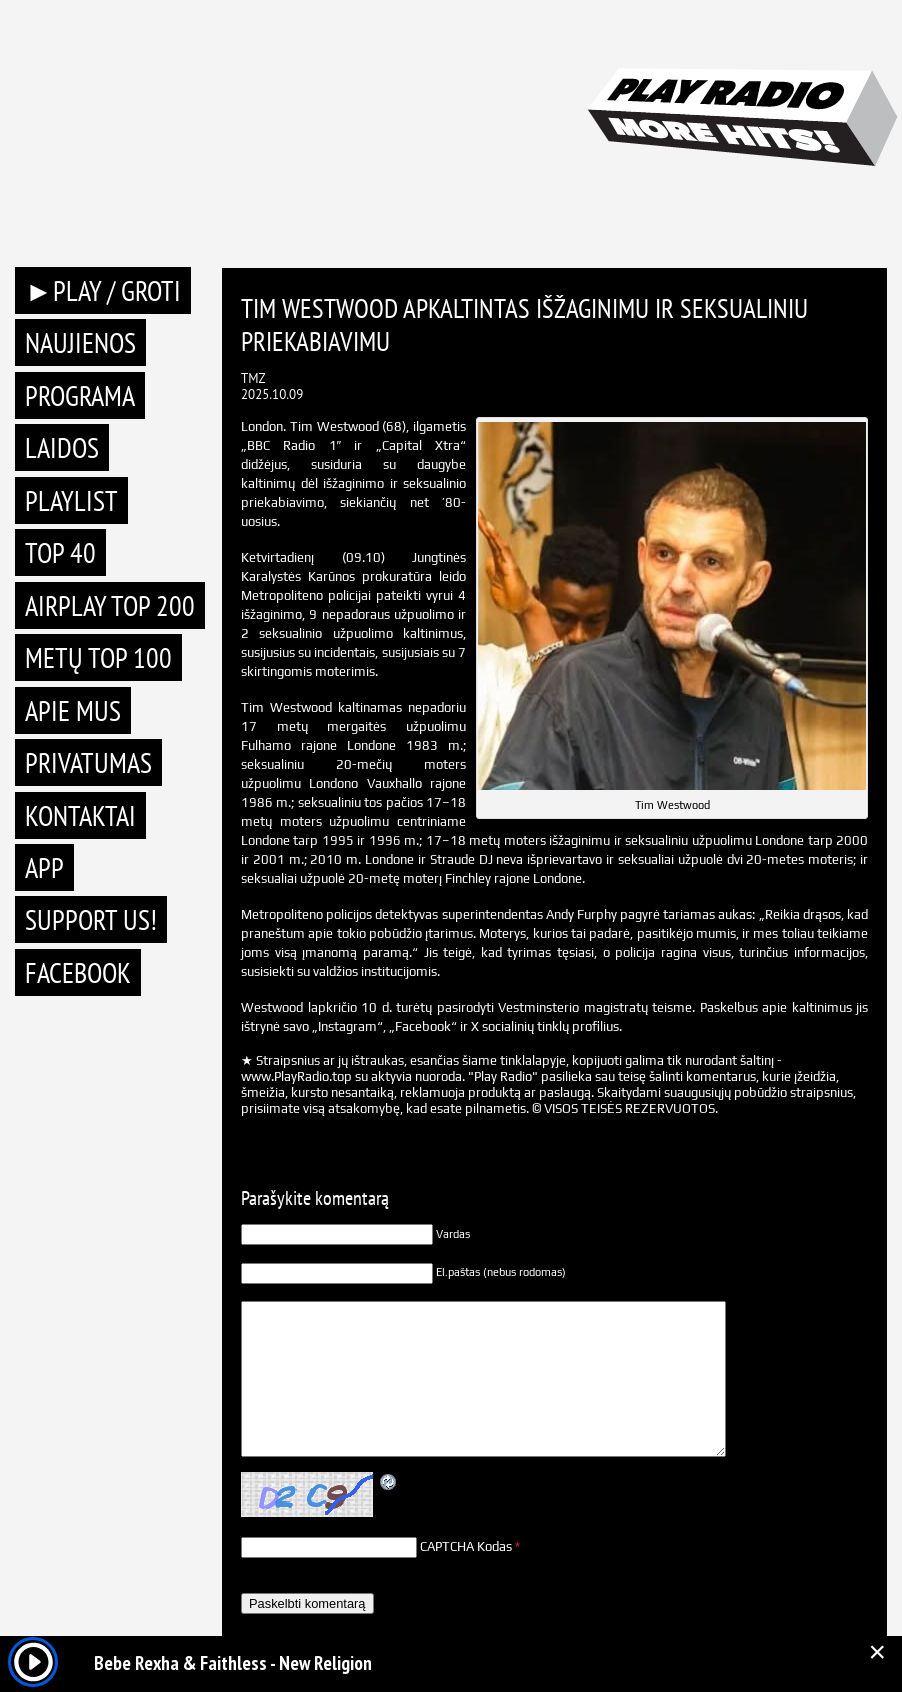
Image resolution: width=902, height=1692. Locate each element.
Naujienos (80, 342)
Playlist (71, 500)
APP (44, 867)
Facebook (78, 972)
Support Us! (91, 919)
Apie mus (73, 710)
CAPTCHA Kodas (466, 1546)
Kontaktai (80, 815)
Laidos (62, 447)
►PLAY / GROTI (103, 290)
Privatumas (88, 762)
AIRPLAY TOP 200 (110, 605)
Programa (80, 395)
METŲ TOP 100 (98, 657)
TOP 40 (60, 552)
